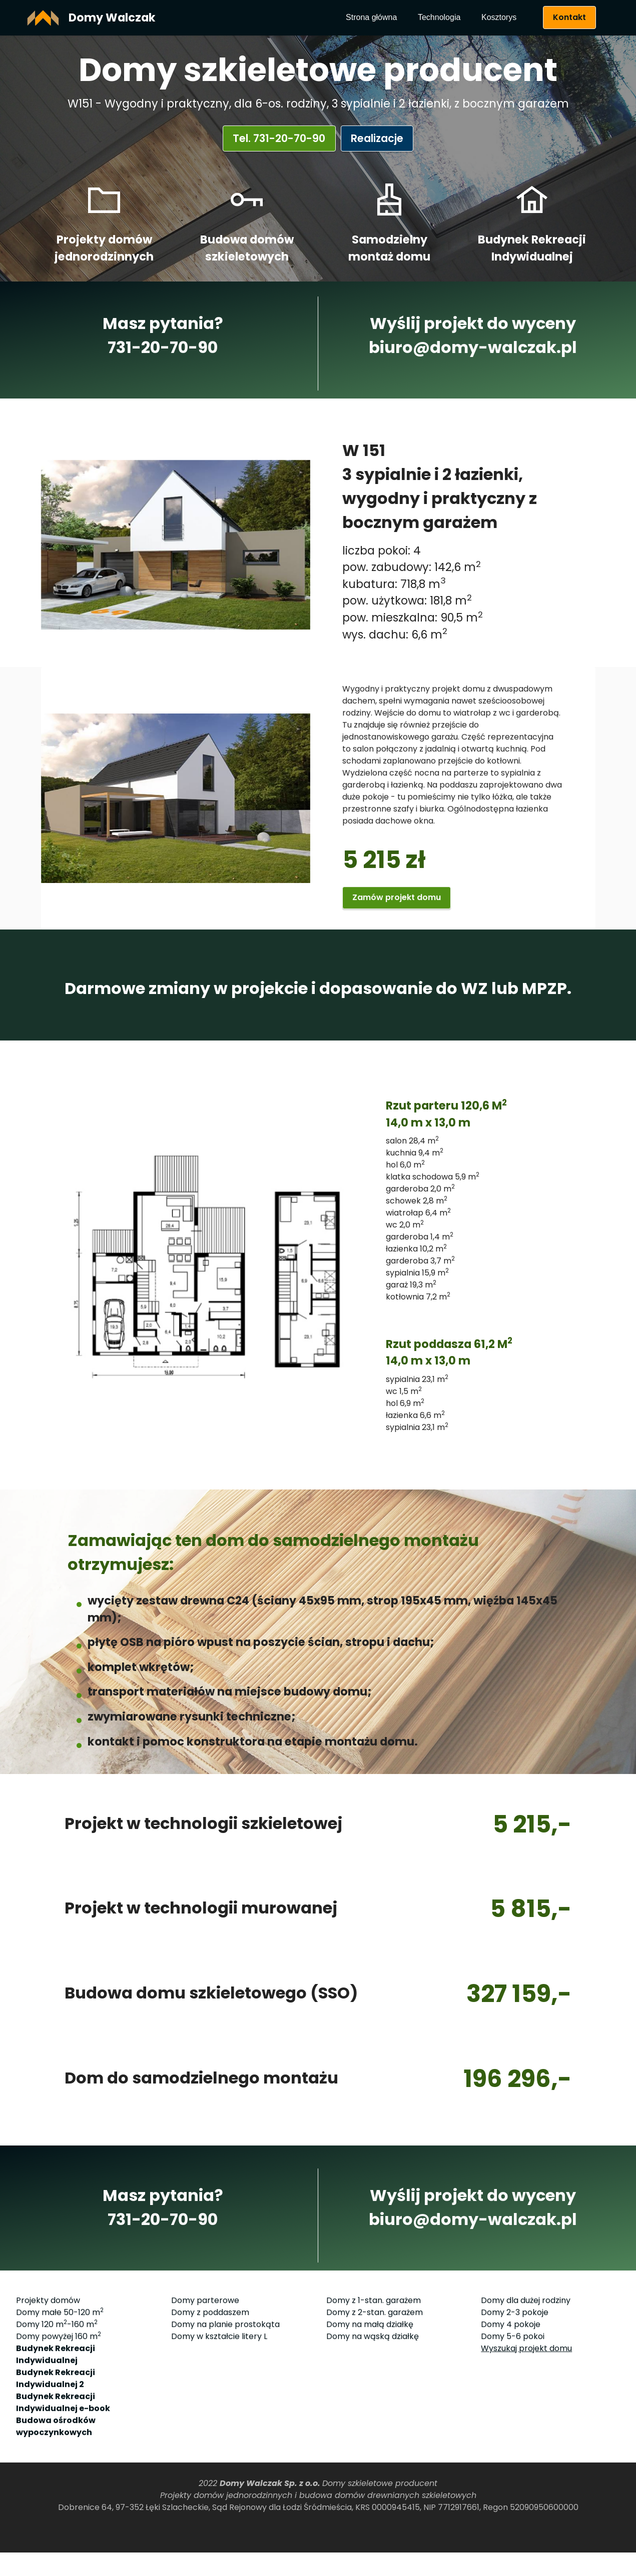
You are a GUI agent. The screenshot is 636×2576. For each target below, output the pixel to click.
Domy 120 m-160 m (57, 2420)
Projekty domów (48, 2396)
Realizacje (380, 138)
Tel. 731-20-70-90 (276, 138)
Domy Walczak (112, 17)
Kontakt (569, 17)
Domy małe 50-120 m (60, 2408)
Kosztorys (498, 17)
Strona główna (371, 17)
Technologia (439, 17)
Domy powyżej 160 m (58, 2432)
